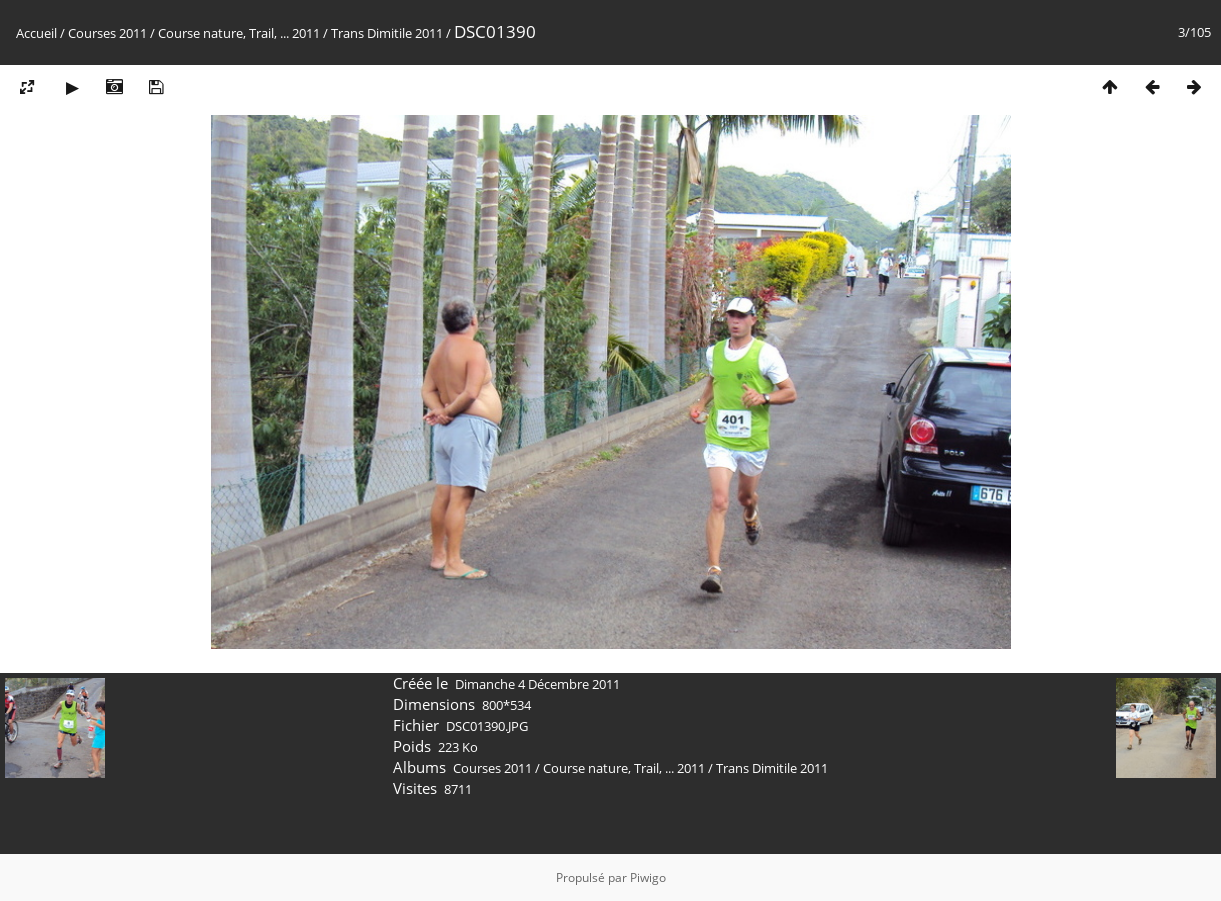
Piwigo (648, 877)
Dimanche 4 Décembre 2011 (537, 684)
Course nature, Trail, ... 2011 (239, 33)
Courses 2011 (107, 33)
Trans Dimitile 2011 (387, 33)
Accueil (36, 33)
